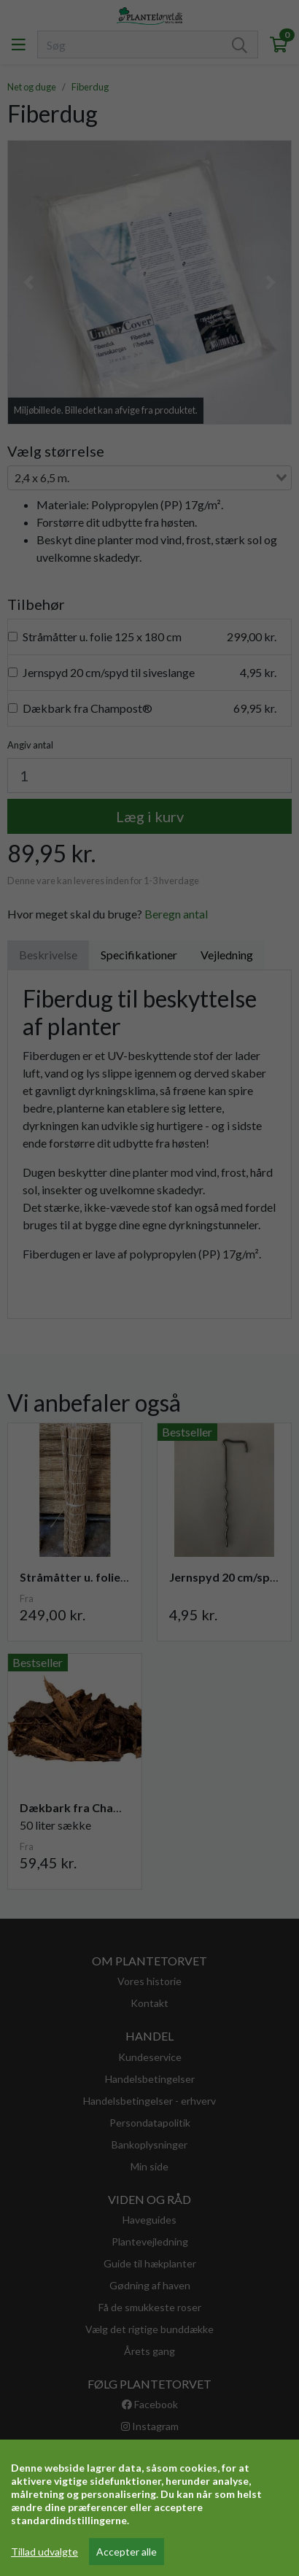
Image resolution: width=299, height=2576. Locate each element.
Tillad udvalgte (44, 2551)
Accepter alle (126, 2551)
